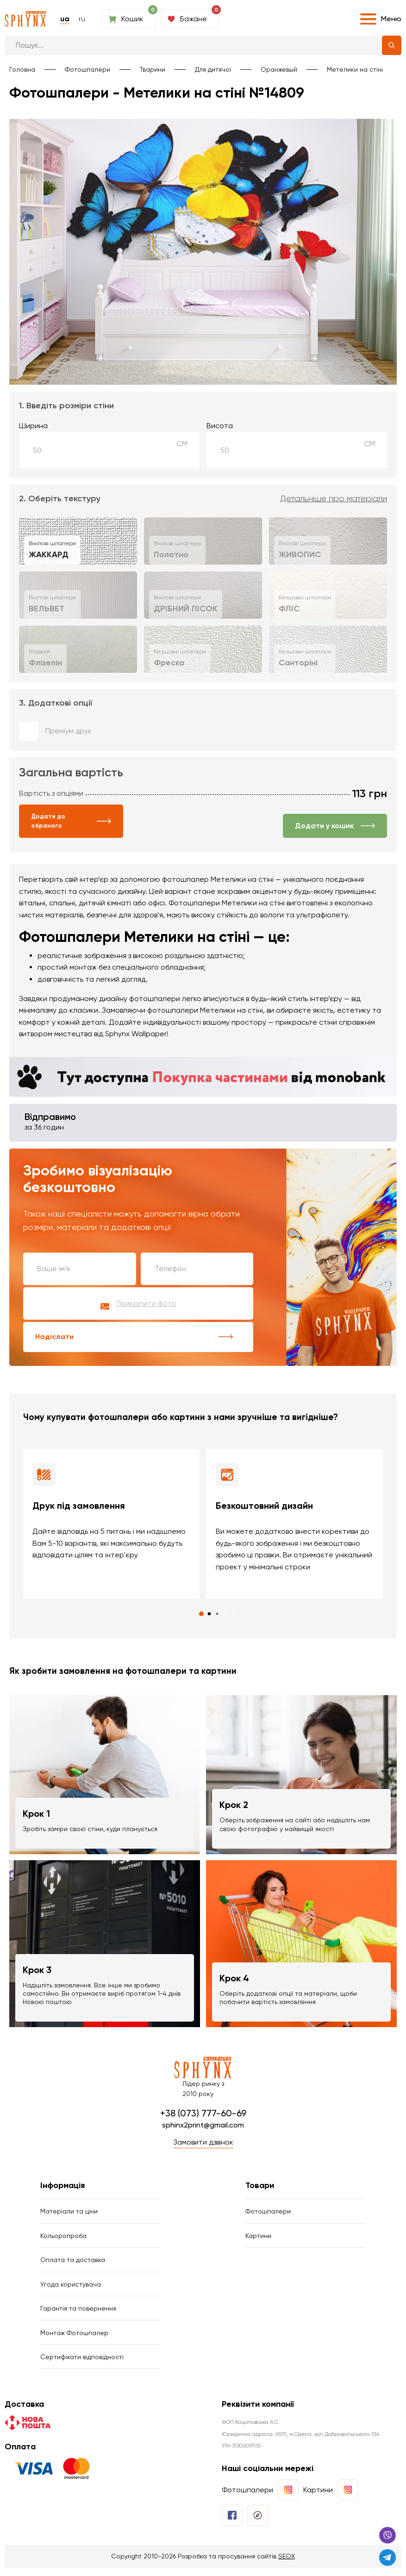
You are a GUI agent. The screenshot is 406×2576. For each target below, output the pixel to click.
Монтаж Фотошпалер (74, 2338)
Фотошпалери (87, 69)
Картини (258, 2238)
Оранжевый (279, 69)
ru (82, 18)
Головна (22, 69)
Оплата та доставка (72, 2263)
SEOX (286, 2564)
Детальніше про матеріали (334, 498)
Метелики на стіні (355, 69)
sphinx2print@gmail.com (203, 2125)
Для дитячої (213, 69)
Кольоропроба (63, 2238)
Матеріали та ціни (69, 2212)
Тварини (152, 69)
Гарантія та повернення (78, 2314)
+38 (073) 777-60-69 (203, 2113)
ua (64, 18)
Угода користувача (70, 2288)
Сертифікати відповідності (82, 2364)
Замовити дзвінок (203, 2143)
